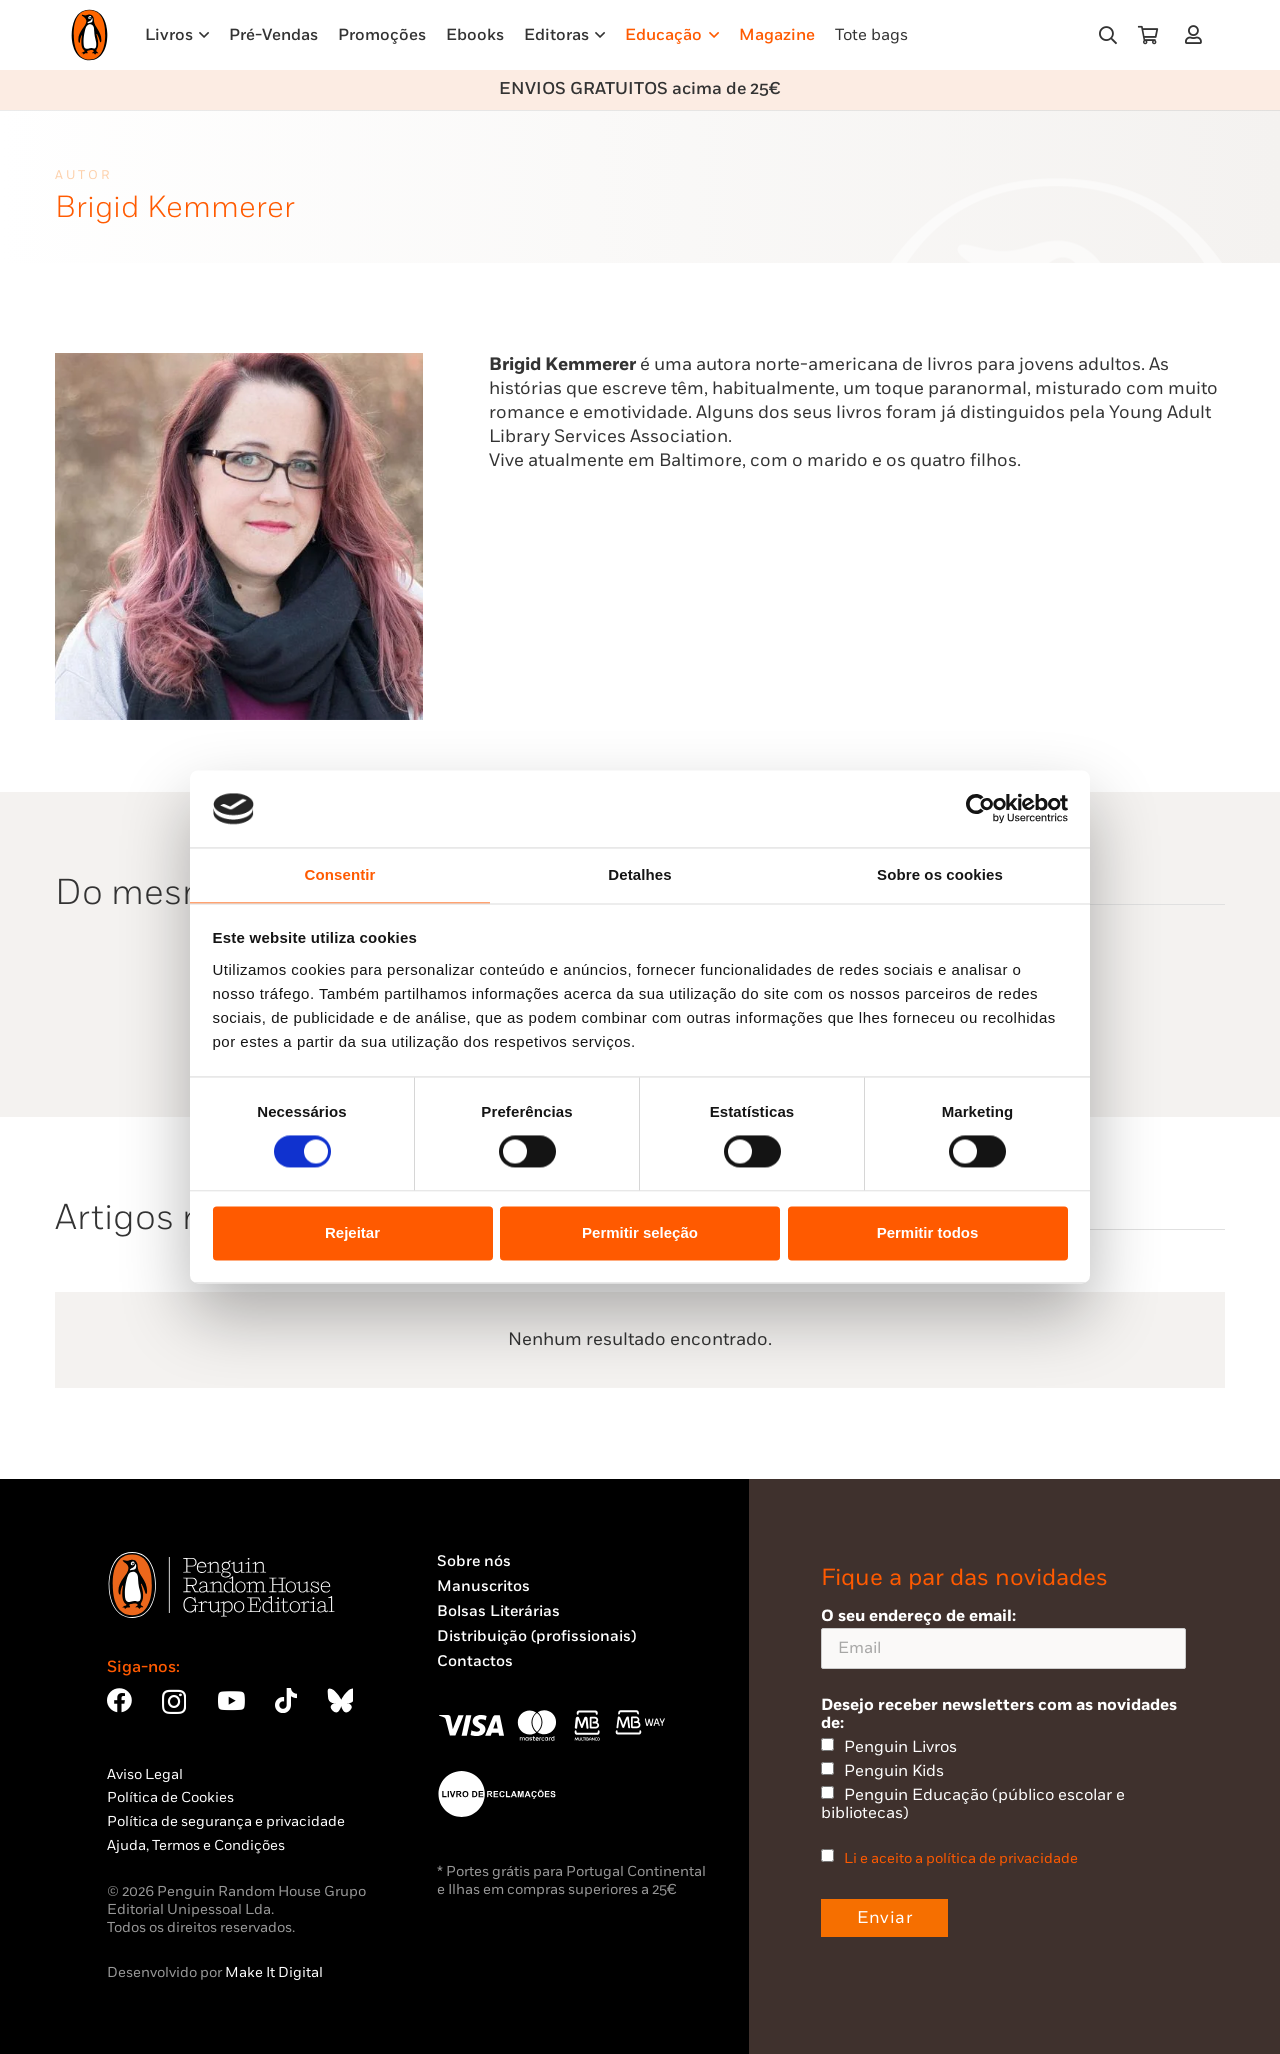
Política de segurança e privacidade (226, 1821)
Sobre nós (474, 1561)
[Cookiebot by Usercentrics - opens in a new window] (980, 809)
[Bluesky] (340, 1700)
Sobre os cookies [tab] (940, 874)
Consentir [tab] (340, 874)
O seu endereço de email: (1003, 1637)
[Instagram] (174, 1702)
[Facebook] (119, 1700)
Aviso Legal (145, 1774)
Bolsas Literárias (498, 1611)
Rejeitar (352, 1232)
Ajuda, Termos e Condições (196, 1845)
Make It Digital (274, 1972)
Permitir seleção (640, 1232)
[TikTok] (286, 1700)
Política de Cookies (170, 1797)
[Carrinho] (1148, 35)
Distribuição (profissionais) (536, 1636)
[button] (1108, 35)
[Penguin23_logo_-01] (89, 35)
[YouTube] (231, 1700)
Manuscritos (483, 1586)
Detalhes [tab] (639, 874)
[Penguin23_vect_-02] (497, 1794)
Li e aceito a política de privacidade (961, 1858)
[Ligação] (1197, 34)
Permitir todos (928, 1232)
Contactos (475, 1661)
